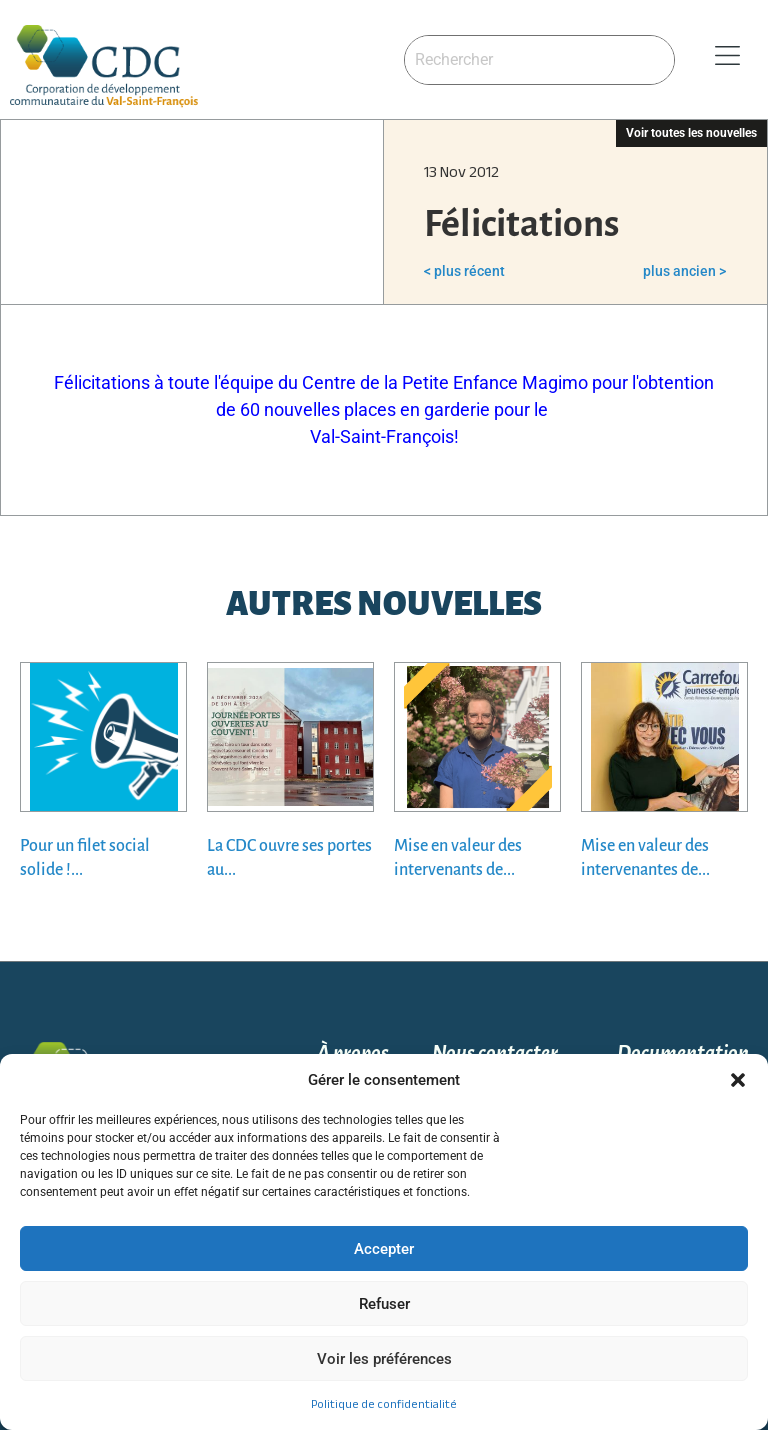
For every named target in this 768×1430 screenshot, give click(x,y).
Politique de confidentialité (384, 1404)
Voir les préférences (384, 1359)
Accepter (384, 1249)
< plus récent (464, 271)
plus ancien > (684, 271)
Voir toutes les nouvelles (691, 133)
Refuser (384, 1304)
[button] (738, 1080)
